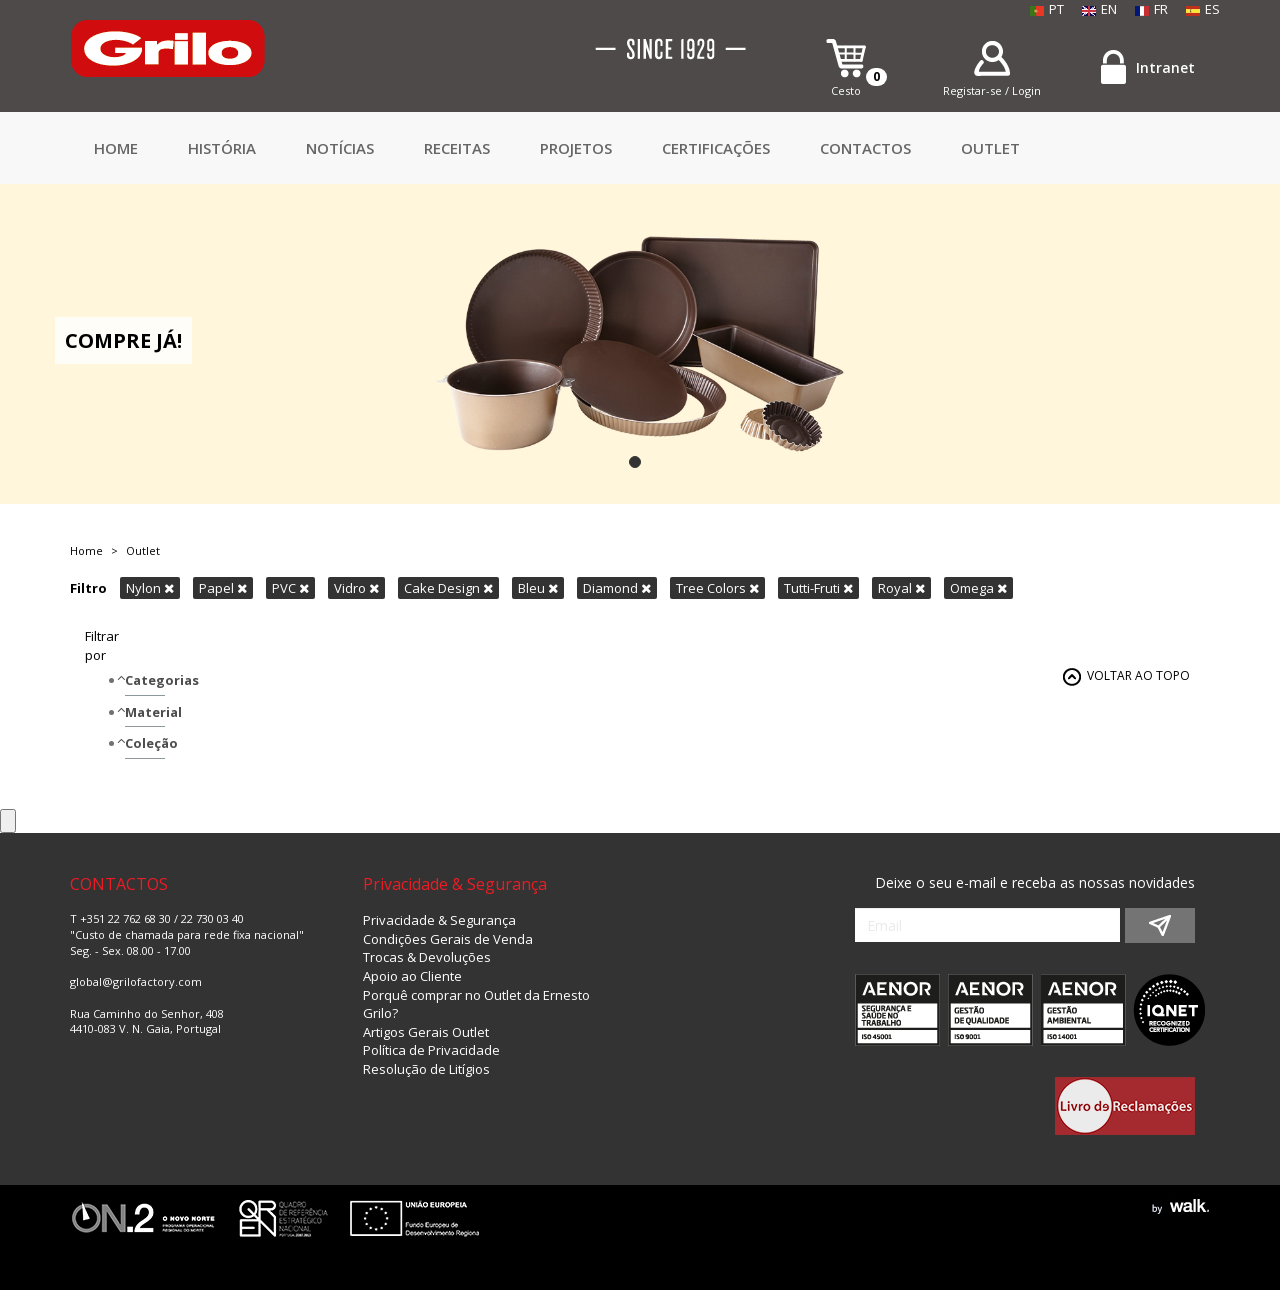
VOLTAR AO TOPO (1138, 675)
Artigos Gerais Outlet (426, 1032)
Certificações (716, 148)
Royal (901, 588)
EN (1099, 9)
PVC (290, 588)
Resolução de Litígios (426, 1069)
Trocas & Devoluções (427, 957)
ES (1203, 9)
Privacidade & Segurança (439, 920)
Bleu (538, 588)
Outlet (990, 148)
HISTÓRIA (222, 148)
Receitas (457, 148)
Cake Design (448, 588)
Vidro (356, 588)
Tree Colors (717, 588)
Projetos (576, 148)
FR (1151, 9)
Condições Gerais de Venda (448, 939)
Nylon (150, 588)
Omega (978, 588)
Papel (223, 588)
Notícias (340, 148)
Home (116, 148)
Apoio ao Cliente (412, 976)
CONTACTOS (865, 148)
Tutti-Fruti (818, 588)
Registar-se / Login (992, 90)
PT (1047, 9)
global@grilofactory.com (136, 981)
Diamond (617, 588)
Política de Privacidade (431, 1050)
